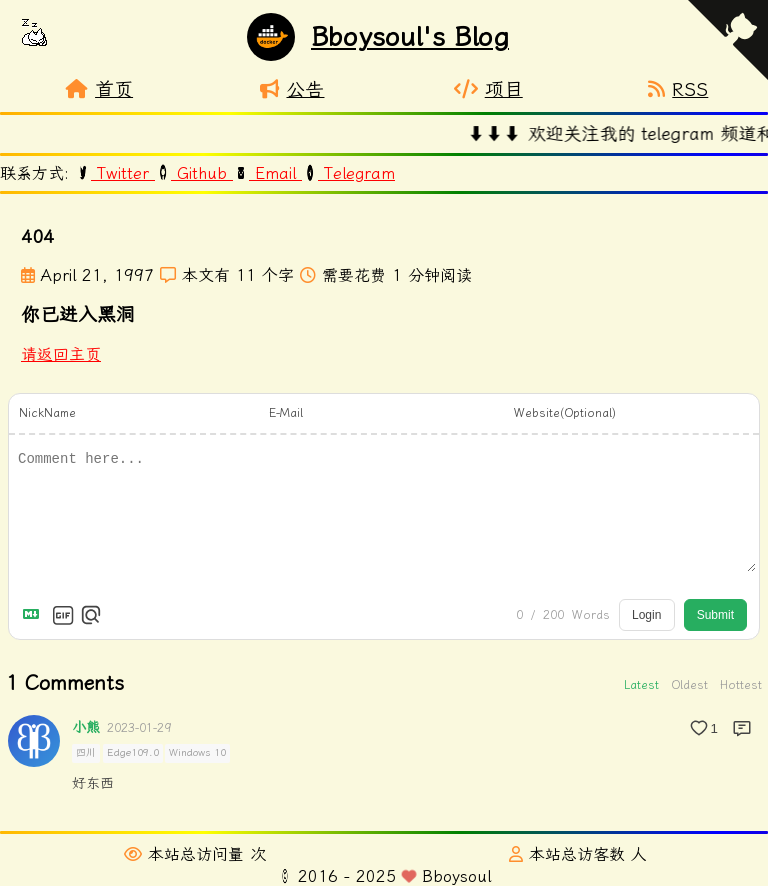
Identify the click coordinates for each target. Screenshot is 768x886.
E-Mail (286, 413)
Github (194, 173)
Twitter (115, 173)
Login (646, 615)
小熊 (86, 728)
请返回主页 (61, 354)
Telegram (348, 173)
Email (267, 173)
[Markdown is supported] (35, 615)
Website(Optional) (565, 413)
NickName (47, 413)
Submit (715, 615)
